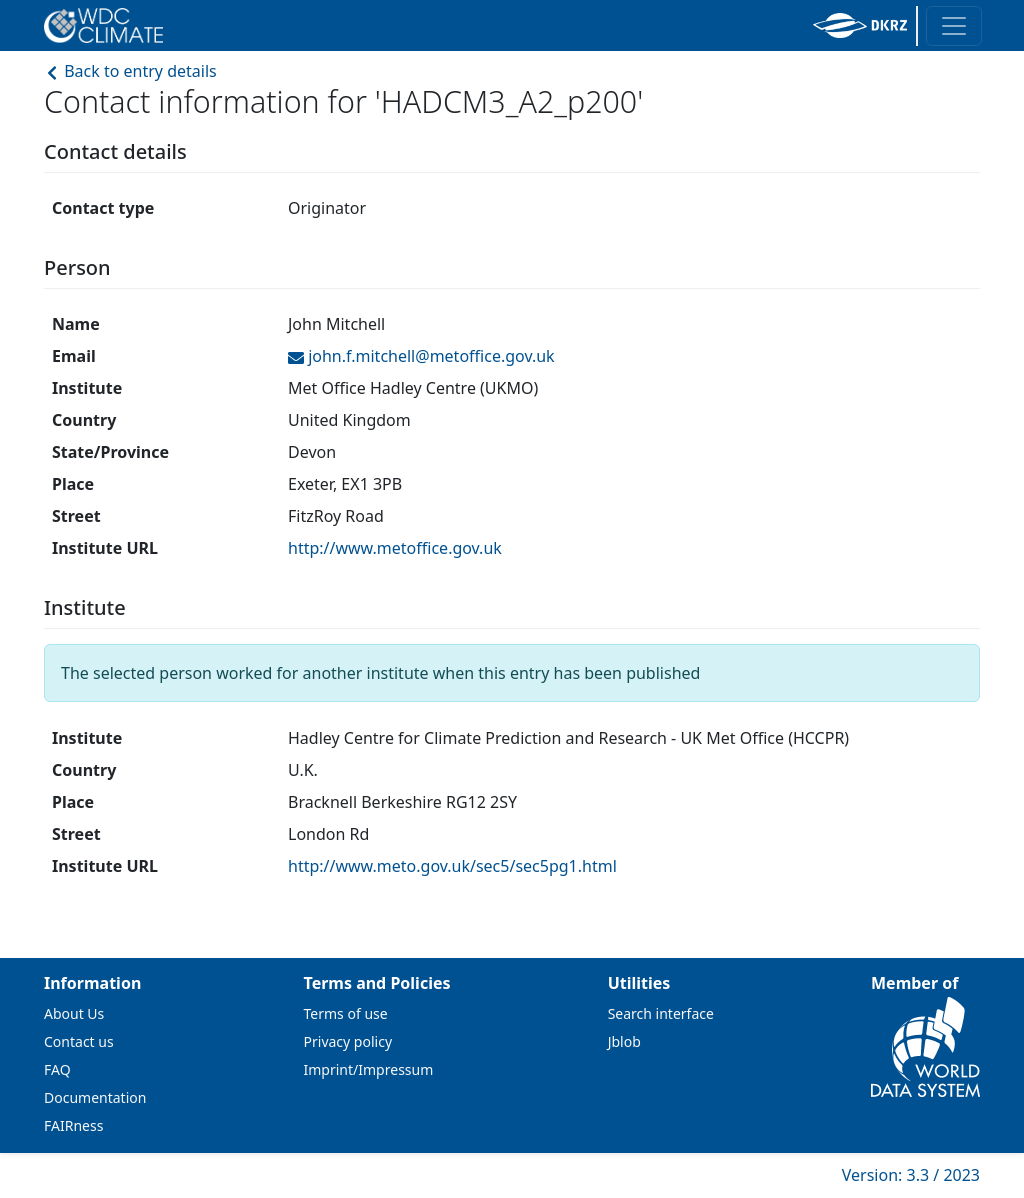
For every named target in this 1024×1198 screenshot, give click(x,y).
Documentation (95, 1097)
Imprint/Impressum (369, 1069)
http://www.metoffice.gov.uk (395, 548)
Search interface (661, 1013)
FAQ (57, 1069)
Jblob (624, 1041)
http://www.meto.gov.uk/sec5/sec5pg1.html (452, 866)
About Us (74, 1013)
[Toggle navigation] (954, 26)
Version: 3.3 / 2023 (911, 1175)
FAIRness (73, 1125)
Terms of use (346, 1013)
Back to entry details (130, 71)
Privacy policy (348, 1041)
